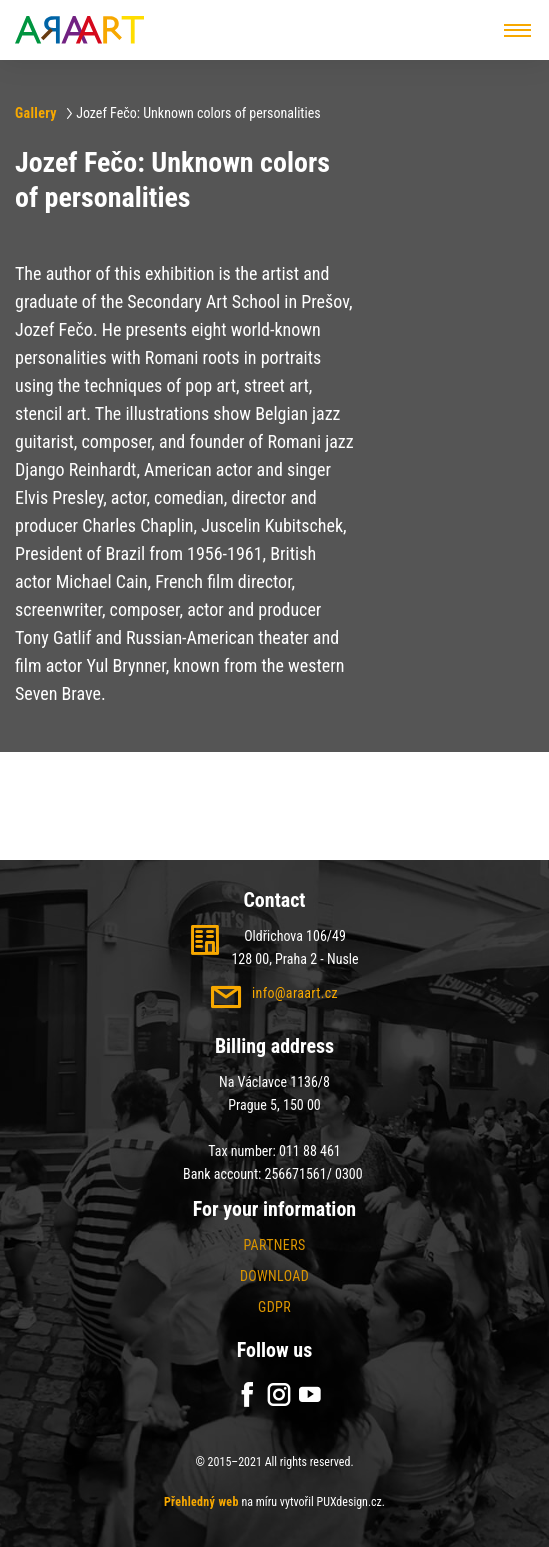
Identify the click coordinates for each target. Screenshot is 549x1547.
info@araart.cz (295, 993)
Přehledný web (201, 1502)
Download (274, 1276)
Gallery (36, 113)
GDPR (274, 1307)
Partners (274, 1245)
